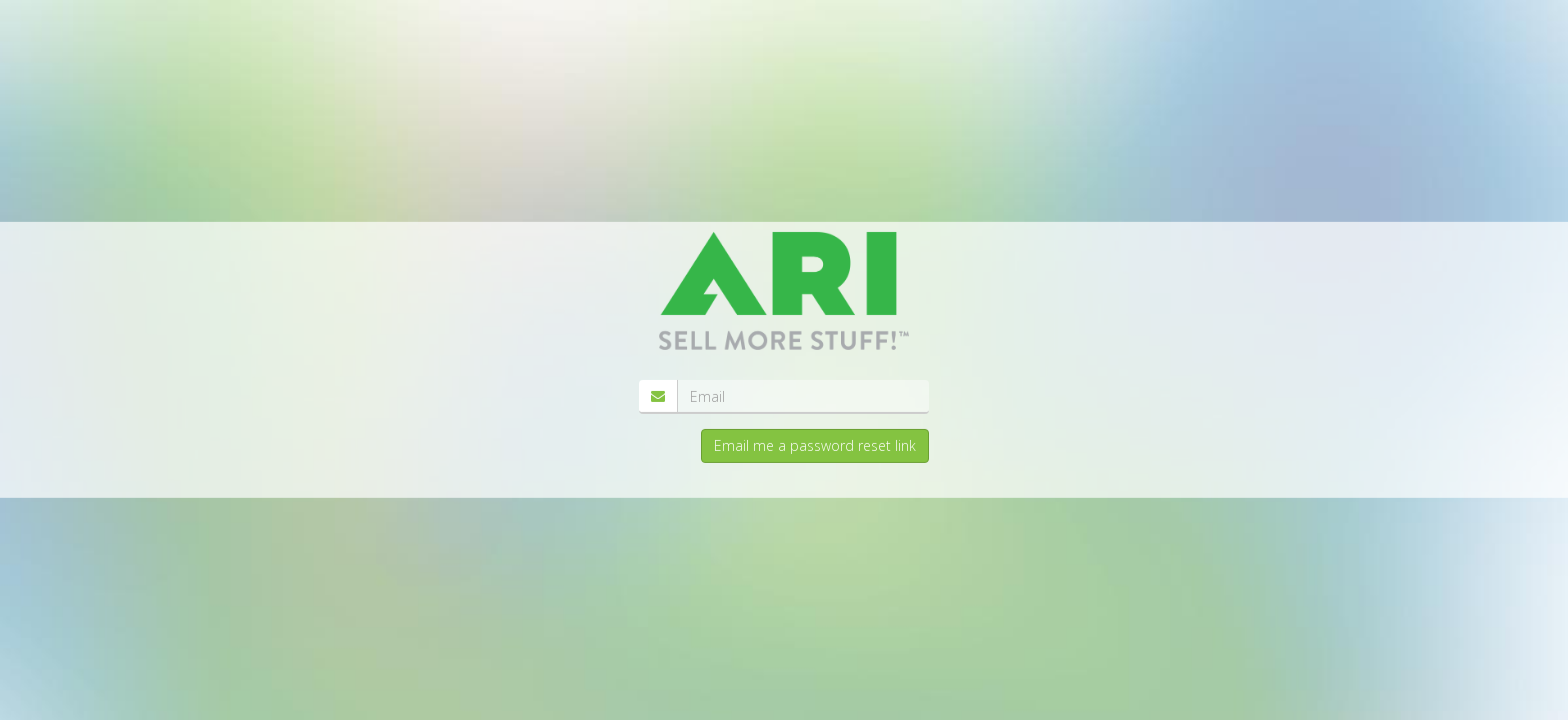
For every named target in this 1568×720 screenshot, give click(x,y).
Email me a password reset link (815, 445)
